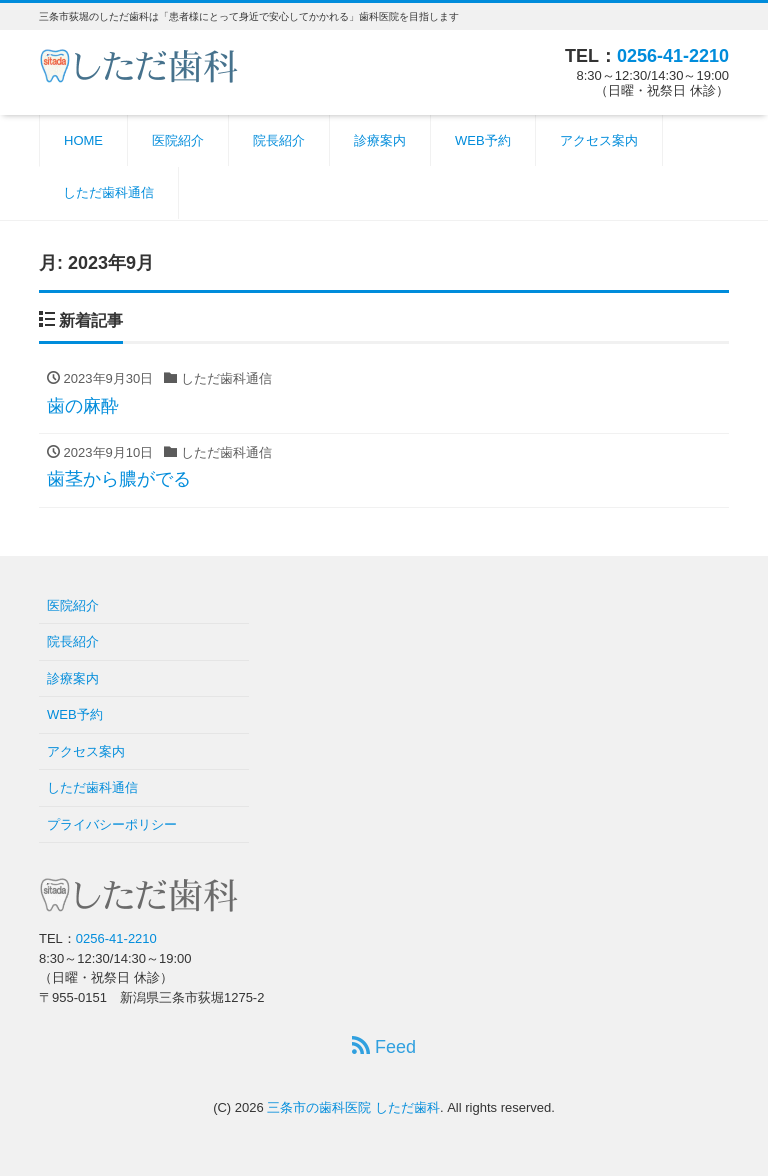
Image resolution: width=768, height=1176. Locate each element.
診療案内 (380, 140)
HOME (83, 140)
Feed (384, 1046)
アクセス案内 (599, 140)
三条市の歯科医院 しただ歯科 (353, 1107)
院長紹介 (279, 140)
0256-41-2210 (673, 56)
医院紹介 (178, 140)
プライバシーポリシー (112, 824)
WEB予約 (483, 140)
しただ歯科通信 (108, 192)
